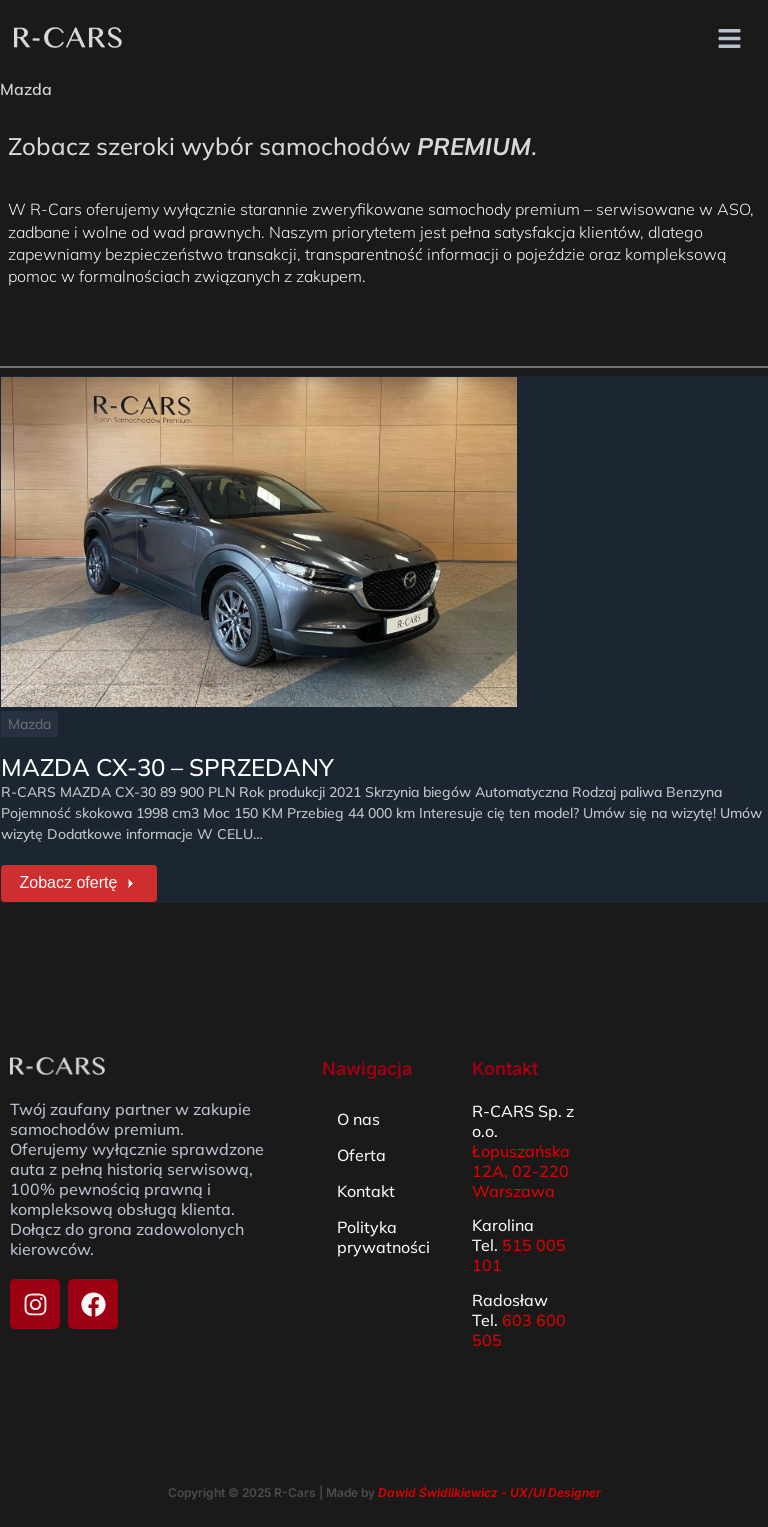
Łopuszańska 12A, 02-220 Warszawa (521, 1166)
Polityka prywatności (383, 1232)
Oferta (361, 1150)
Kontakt (366, 1186)
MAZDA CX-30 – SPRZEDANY (166, 766)
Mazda (28, 723)
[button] (730, 39)
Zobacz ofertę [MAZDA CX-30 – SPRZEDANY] (75, 880)
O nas (358, 1114)
